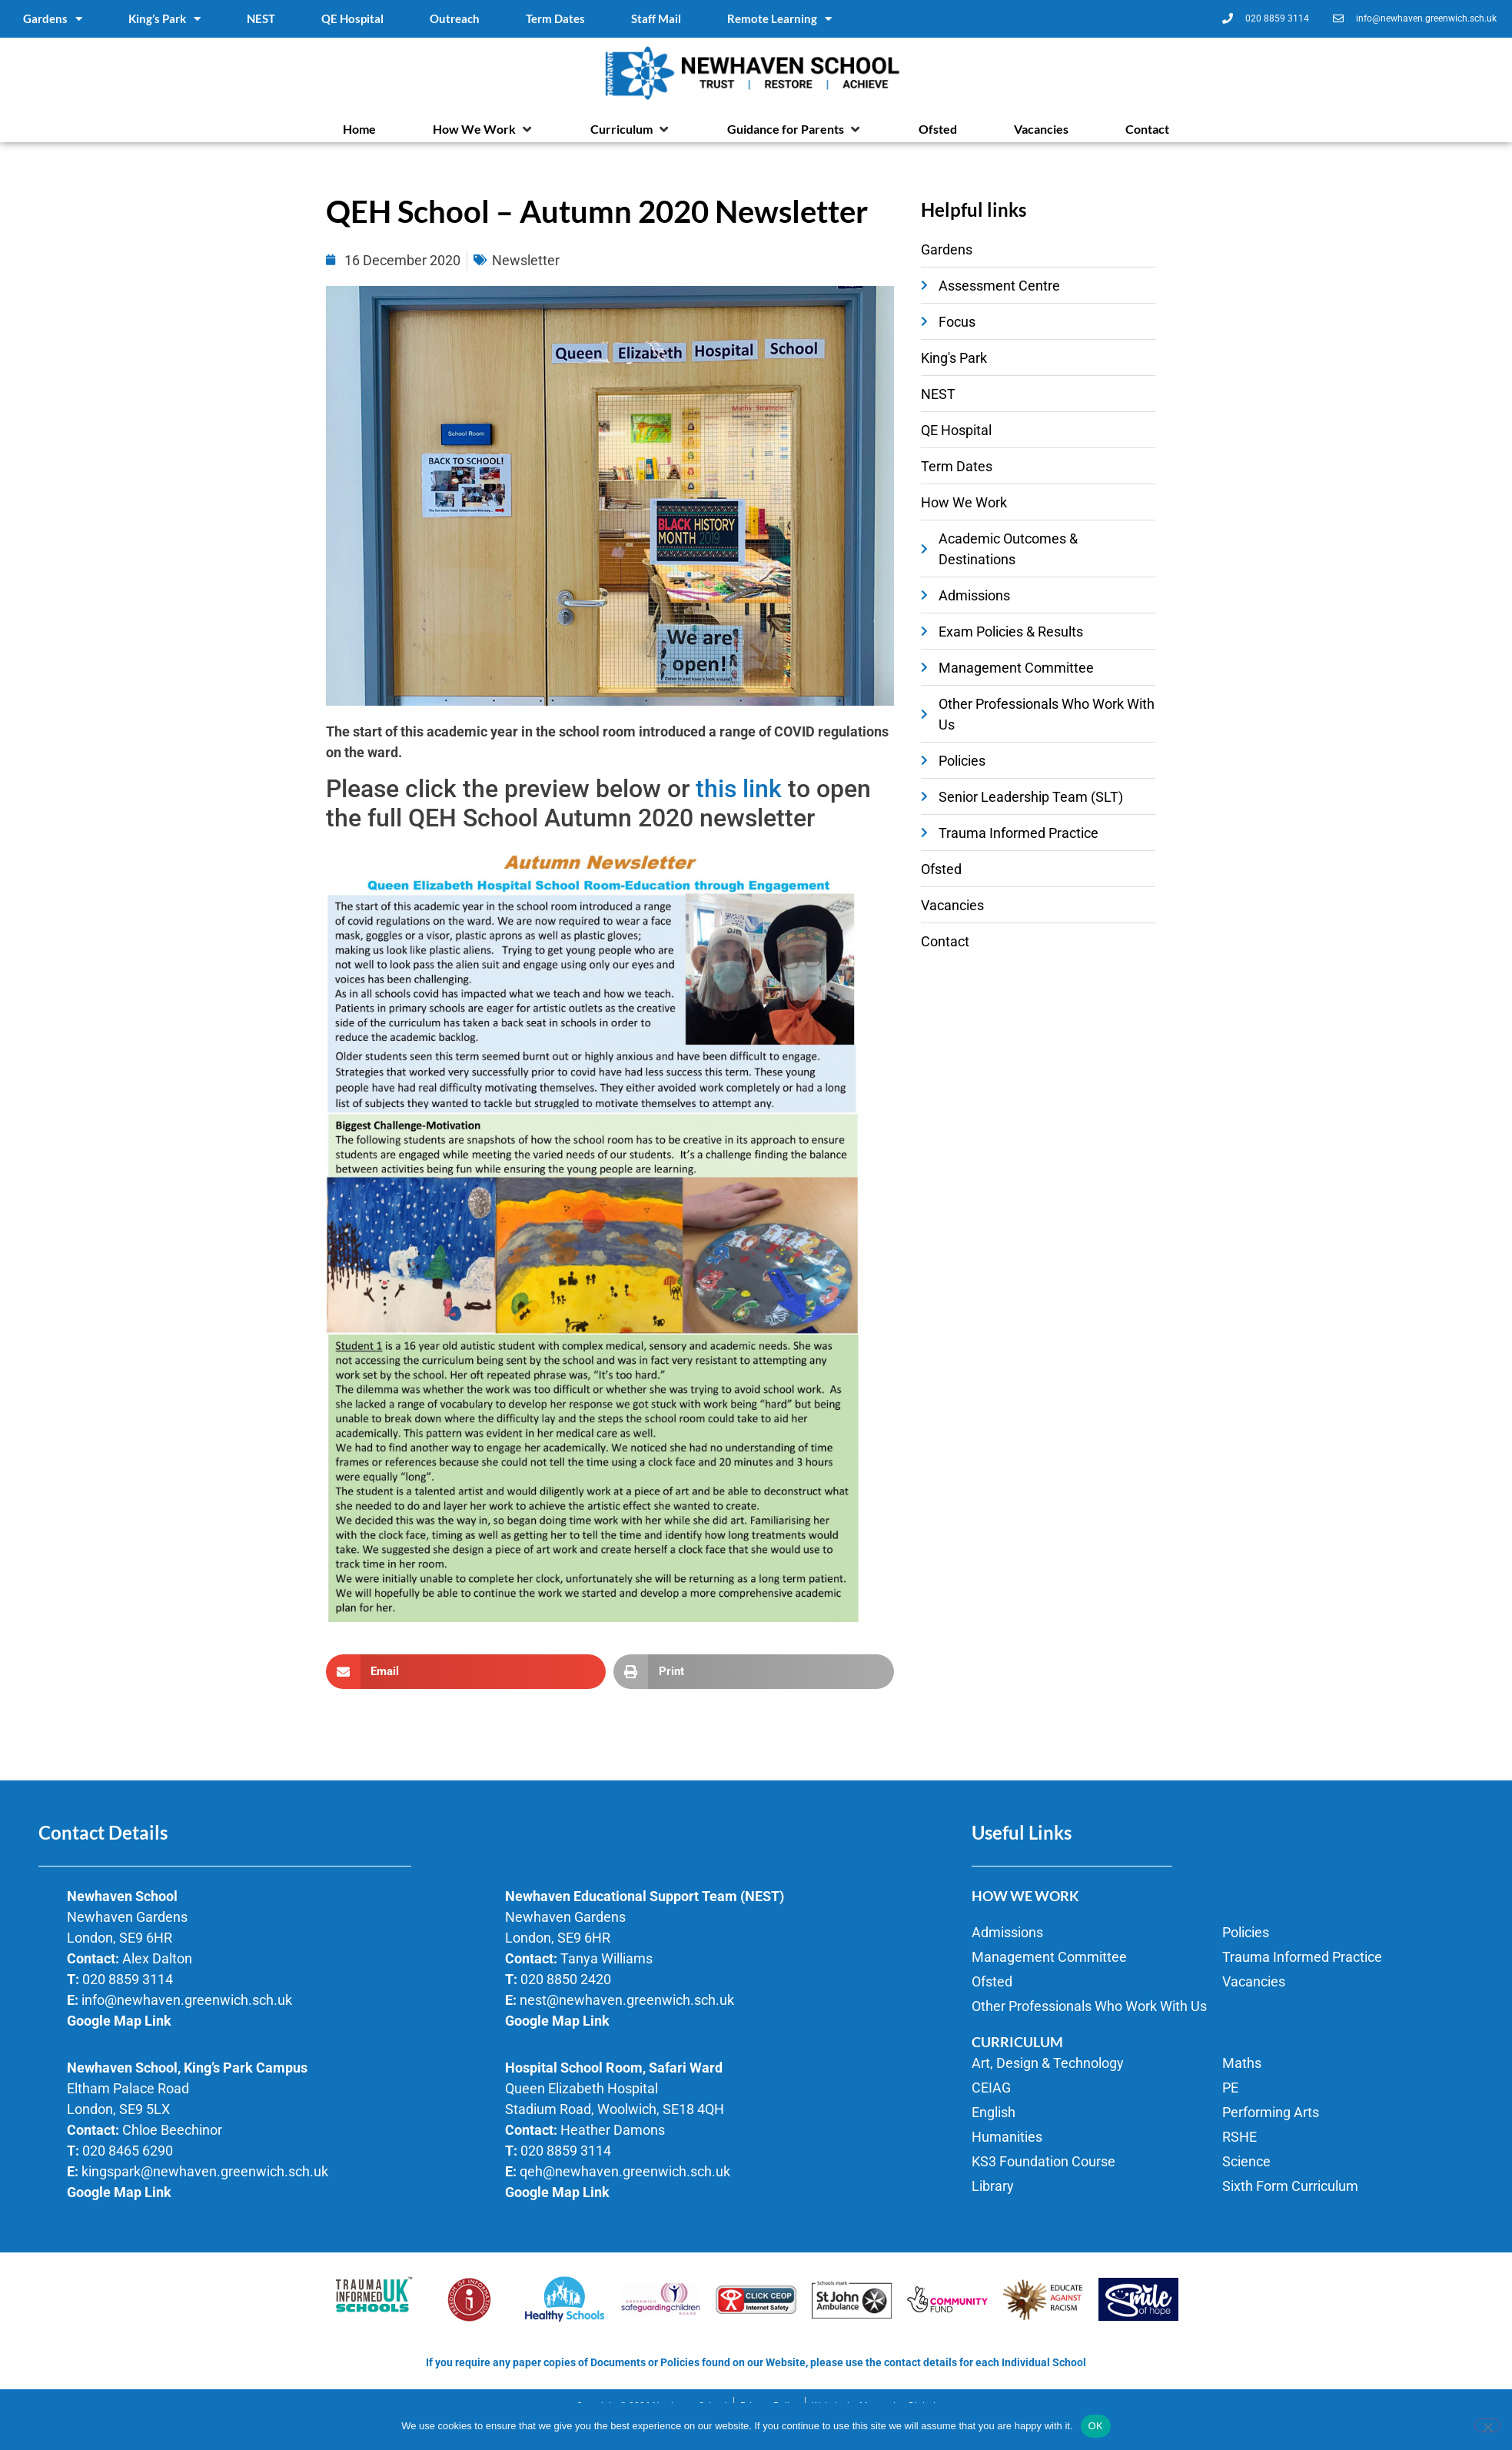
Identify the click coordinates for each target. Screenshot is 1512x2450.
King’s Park (164, 18)
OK (1095, 2426)
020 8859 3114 (127, 1979)
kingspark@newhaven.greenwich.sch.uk (204, 2171)
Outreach (455, 18)
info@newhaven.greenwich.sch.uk (186, 2000)
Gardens (52, 18)
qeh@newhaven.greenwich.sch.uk (625, 2171)
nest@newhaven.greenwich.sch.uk (627, 2000)
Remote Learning (779, 18)
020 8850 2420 (565, 1979)
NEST (261, 18)
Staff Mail (656, 18)
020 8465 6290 (127, 2151)
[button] (483, 129)
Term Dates (555, 18)
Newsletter (526, 260)
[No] (1487, 2425)
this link (739, 788)
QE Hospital (352, 18)
